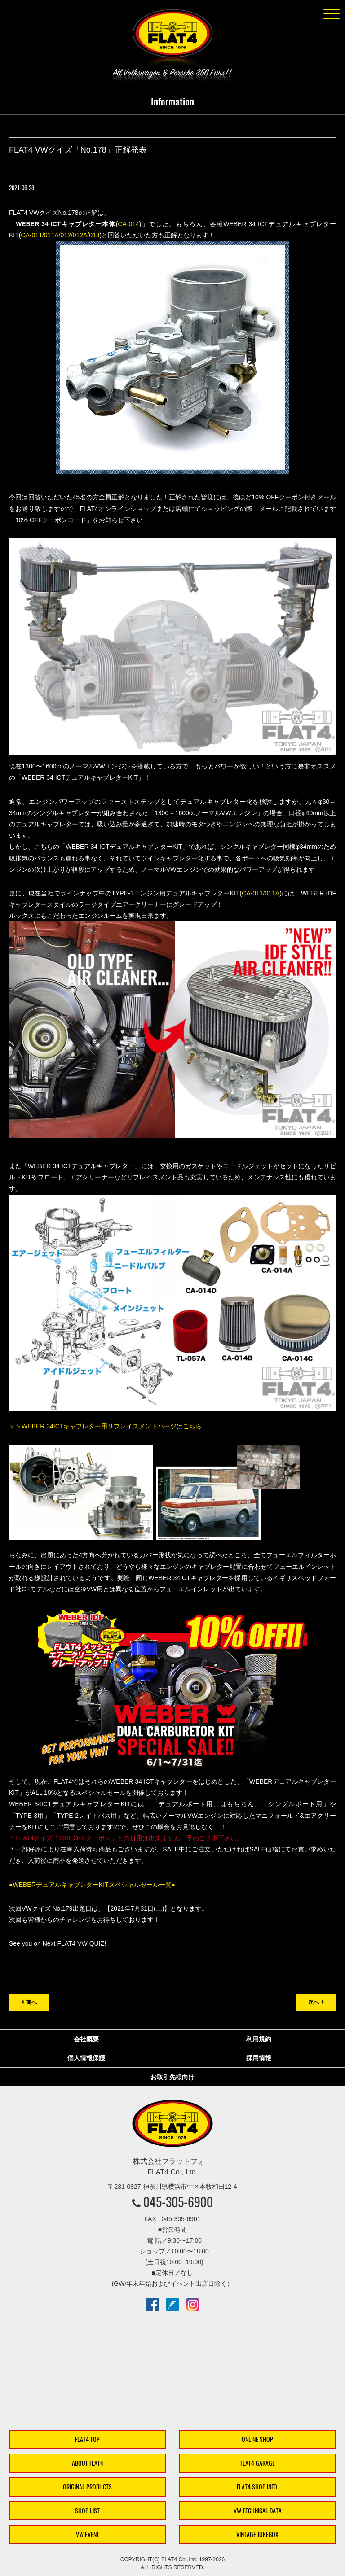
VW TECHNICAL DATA (258, 2510)
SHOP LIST (87, 2510)
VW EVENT (87, 2534)
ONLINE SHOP (257, 2439)
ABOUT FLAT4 (87, 2463)
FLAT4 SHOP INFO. (258, 2487)
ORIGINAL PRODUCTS (87, 2487)
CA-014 (128, 223)
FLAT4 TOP (87, 2439)
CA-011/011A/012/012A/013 (60, 235)
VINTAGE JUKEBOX (257, 2534)
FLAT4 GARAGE (257, 2463)
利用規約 (258, 2039)
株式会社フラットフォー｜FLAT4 (172, 38)
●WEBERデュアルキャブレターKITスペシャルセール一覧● (92, 1884)
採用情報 (258, 2057)
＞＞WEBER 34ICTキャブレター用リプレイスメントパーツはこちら (105, 1426)
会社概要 (86, 2039)
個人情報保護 (86, 2057)
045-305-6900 (178, 2201)
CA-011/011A (260, 893)
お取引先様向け (172, 2077)
